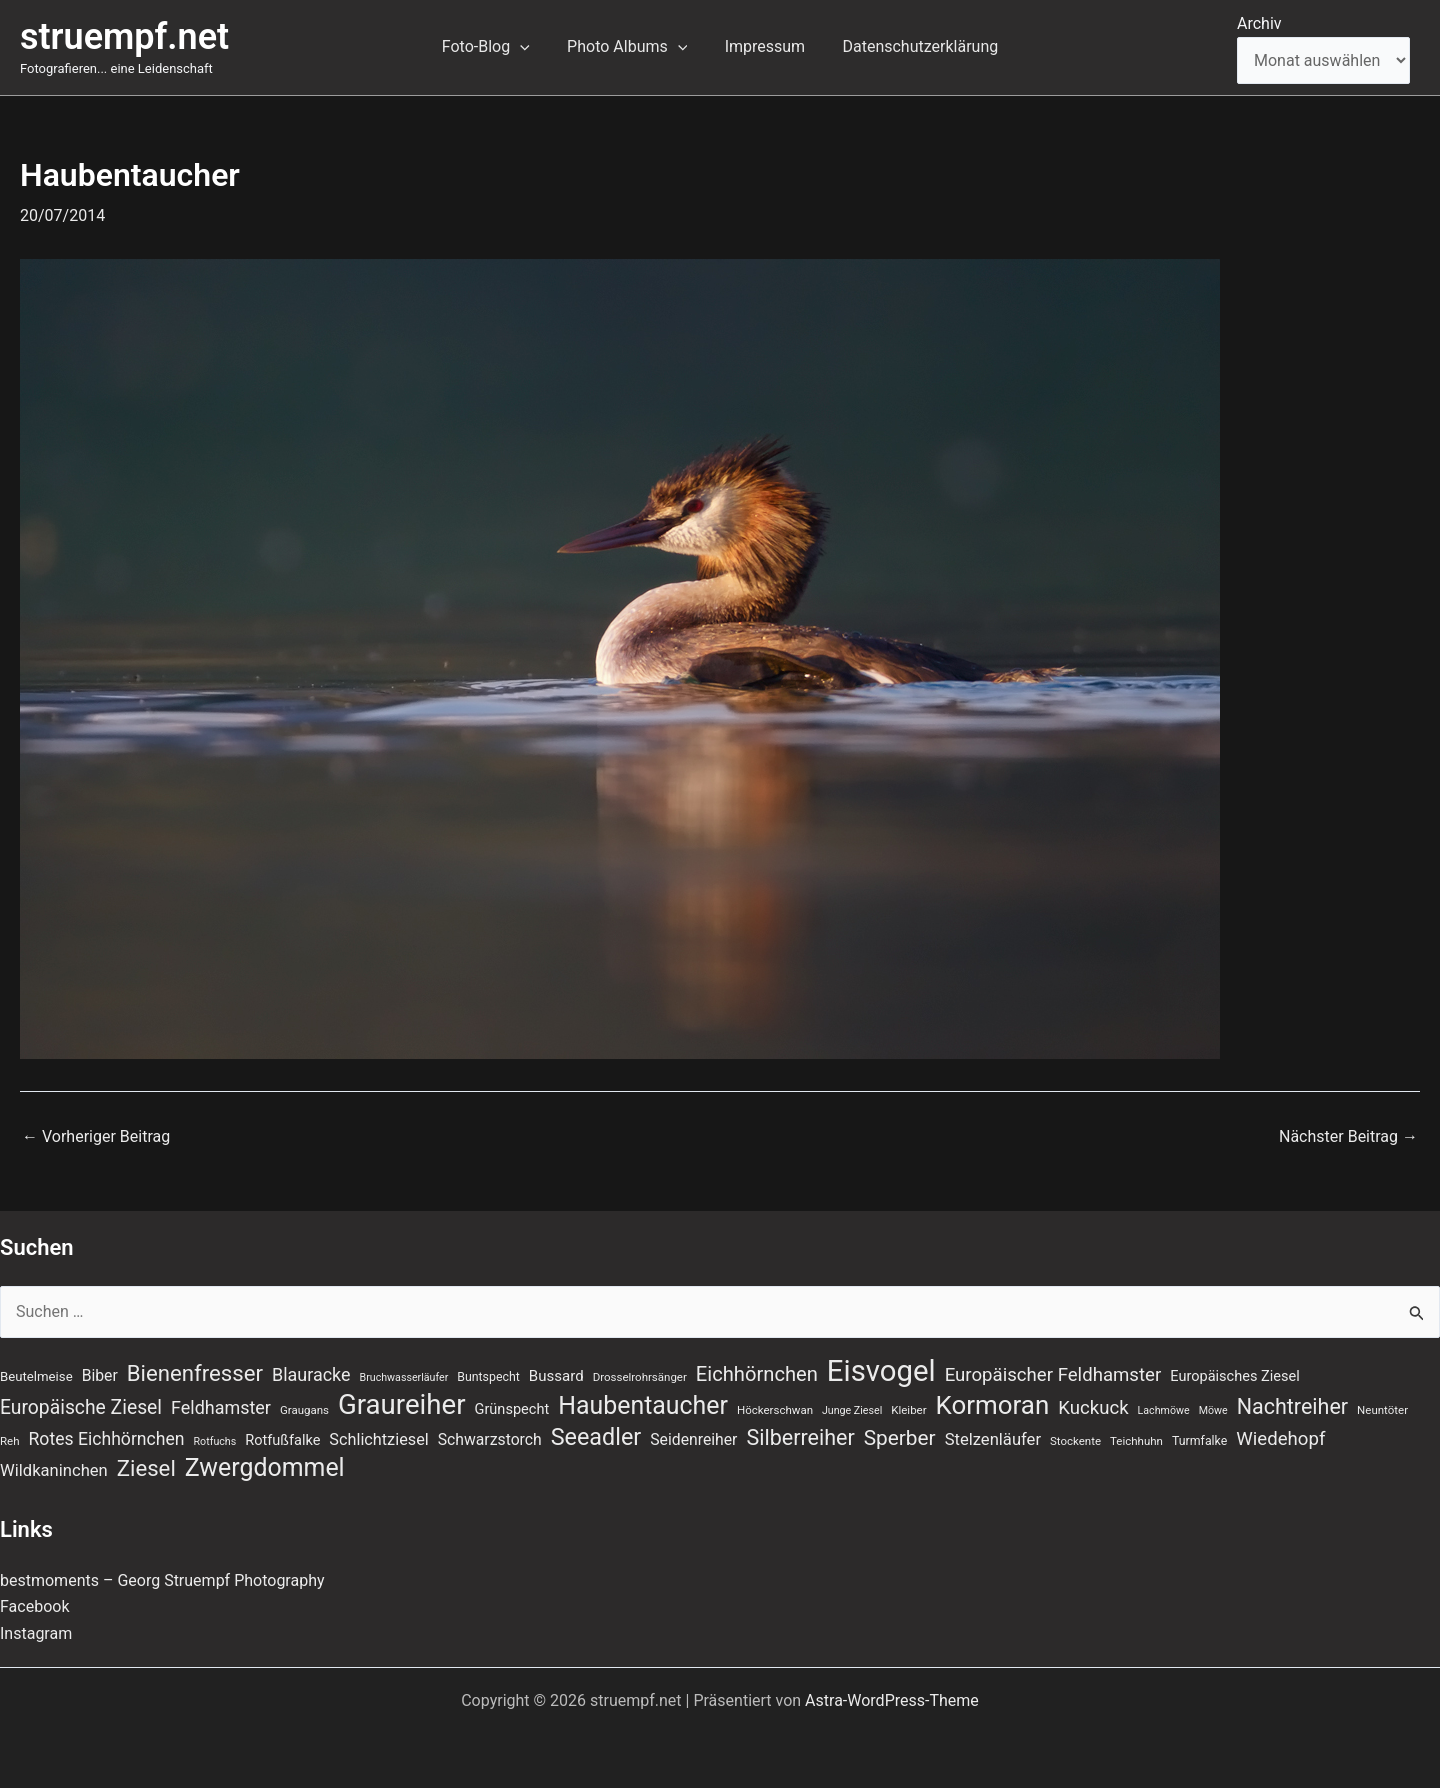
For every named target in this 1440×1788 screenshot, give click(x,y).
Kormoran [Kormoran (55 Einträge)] (993, 1405)
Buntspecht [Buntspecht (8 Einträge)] (488, 1377)
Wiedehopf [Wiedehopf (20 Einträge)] (1280, 1439)
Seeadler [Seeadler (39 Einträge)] (596, 1437)
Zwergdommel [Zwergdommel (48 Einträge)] (265, 1468)
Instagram (36, 1633)
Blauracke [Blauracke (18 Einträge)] (311, 1374)
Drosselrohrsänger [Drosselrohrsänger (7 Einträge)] (640, 1377)
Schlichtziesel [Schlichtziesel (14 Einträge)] (378, 1439)
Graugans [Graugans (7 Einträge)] (304, 1410)
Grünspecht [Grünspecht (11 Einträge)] (512, 1409)
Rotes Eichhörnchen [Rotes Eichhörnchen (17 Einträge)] (107, 1439)
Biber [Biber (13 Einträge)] (100, 1375)
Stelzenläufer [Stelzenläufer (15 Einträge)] (993, 1439)
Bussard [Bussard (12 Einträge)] (556, 1376)
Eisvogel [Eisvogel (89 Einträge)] (881, 1371)
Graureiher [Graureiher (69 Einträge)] (402, 1405)
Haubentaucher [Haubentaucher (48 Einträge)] (643, 1406)
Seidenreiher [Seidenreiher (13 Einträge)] (693, 1439)
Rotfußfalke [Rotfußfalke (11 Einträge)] (282, 1440)
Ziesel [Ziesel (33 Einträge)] (146, 1468)
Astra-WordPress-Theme (892, 1700)
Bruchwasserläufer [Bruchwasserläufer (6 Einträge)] (404, 1377)
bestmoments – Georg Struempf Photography (162, 1580)
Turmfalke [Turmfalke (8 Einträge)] (1199, 1441)
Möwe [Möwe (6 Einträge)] (1213, 1410)
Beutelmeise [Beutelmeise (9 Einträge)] (36, 1376)
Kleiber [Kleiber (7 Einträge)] (908, 1410)
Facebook (34, 1606)
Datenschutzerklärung (912, 46)
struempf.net (124, 37)
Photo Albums (630, 47)
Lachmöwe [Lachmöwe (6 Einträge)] (1164, 1410)
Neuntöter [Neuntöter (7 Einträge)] (1382, 1410)
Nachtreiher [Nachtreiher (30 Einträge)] (1293, 1406)
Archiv (1259, 23)
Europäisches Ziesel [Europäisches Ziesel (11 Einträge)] (1235, 1376)
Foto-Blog (494, 47)
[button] (528, 47)
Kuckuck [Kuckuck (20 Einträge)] (1093, 1408)
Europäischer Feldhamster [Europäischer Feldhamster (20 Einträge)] (1053, 1375)
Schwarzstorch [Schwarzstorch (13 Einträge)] (490, 1439)
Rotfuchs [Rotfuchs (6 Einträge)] (215, 1441)
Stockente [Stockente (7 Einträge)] (1075, 1441)
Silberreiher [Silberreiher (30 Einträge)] (800, 1437)
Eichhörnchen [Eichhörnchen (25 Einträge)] (757, 1374)
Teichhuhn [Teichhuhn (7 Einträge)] (1136, 1441)
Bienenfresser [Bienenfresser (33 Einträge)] (195, 1373)
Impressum (762, 46)
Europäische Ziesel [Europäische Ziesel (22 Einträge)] (81, 1407)
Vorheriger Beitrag (96, 1137)
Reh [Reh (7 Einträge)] (10, 1441)
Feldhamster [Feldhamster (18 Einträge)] (221, 1407)
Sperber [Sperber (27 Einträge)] (900, 1438)
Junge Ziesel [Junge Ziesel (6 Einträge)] (852, 1410)
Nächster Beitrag (1348, 1137)
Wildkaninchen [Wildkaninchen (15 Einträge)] (54, 1470)
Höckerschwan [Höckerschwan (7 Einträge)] (775, 1410)
